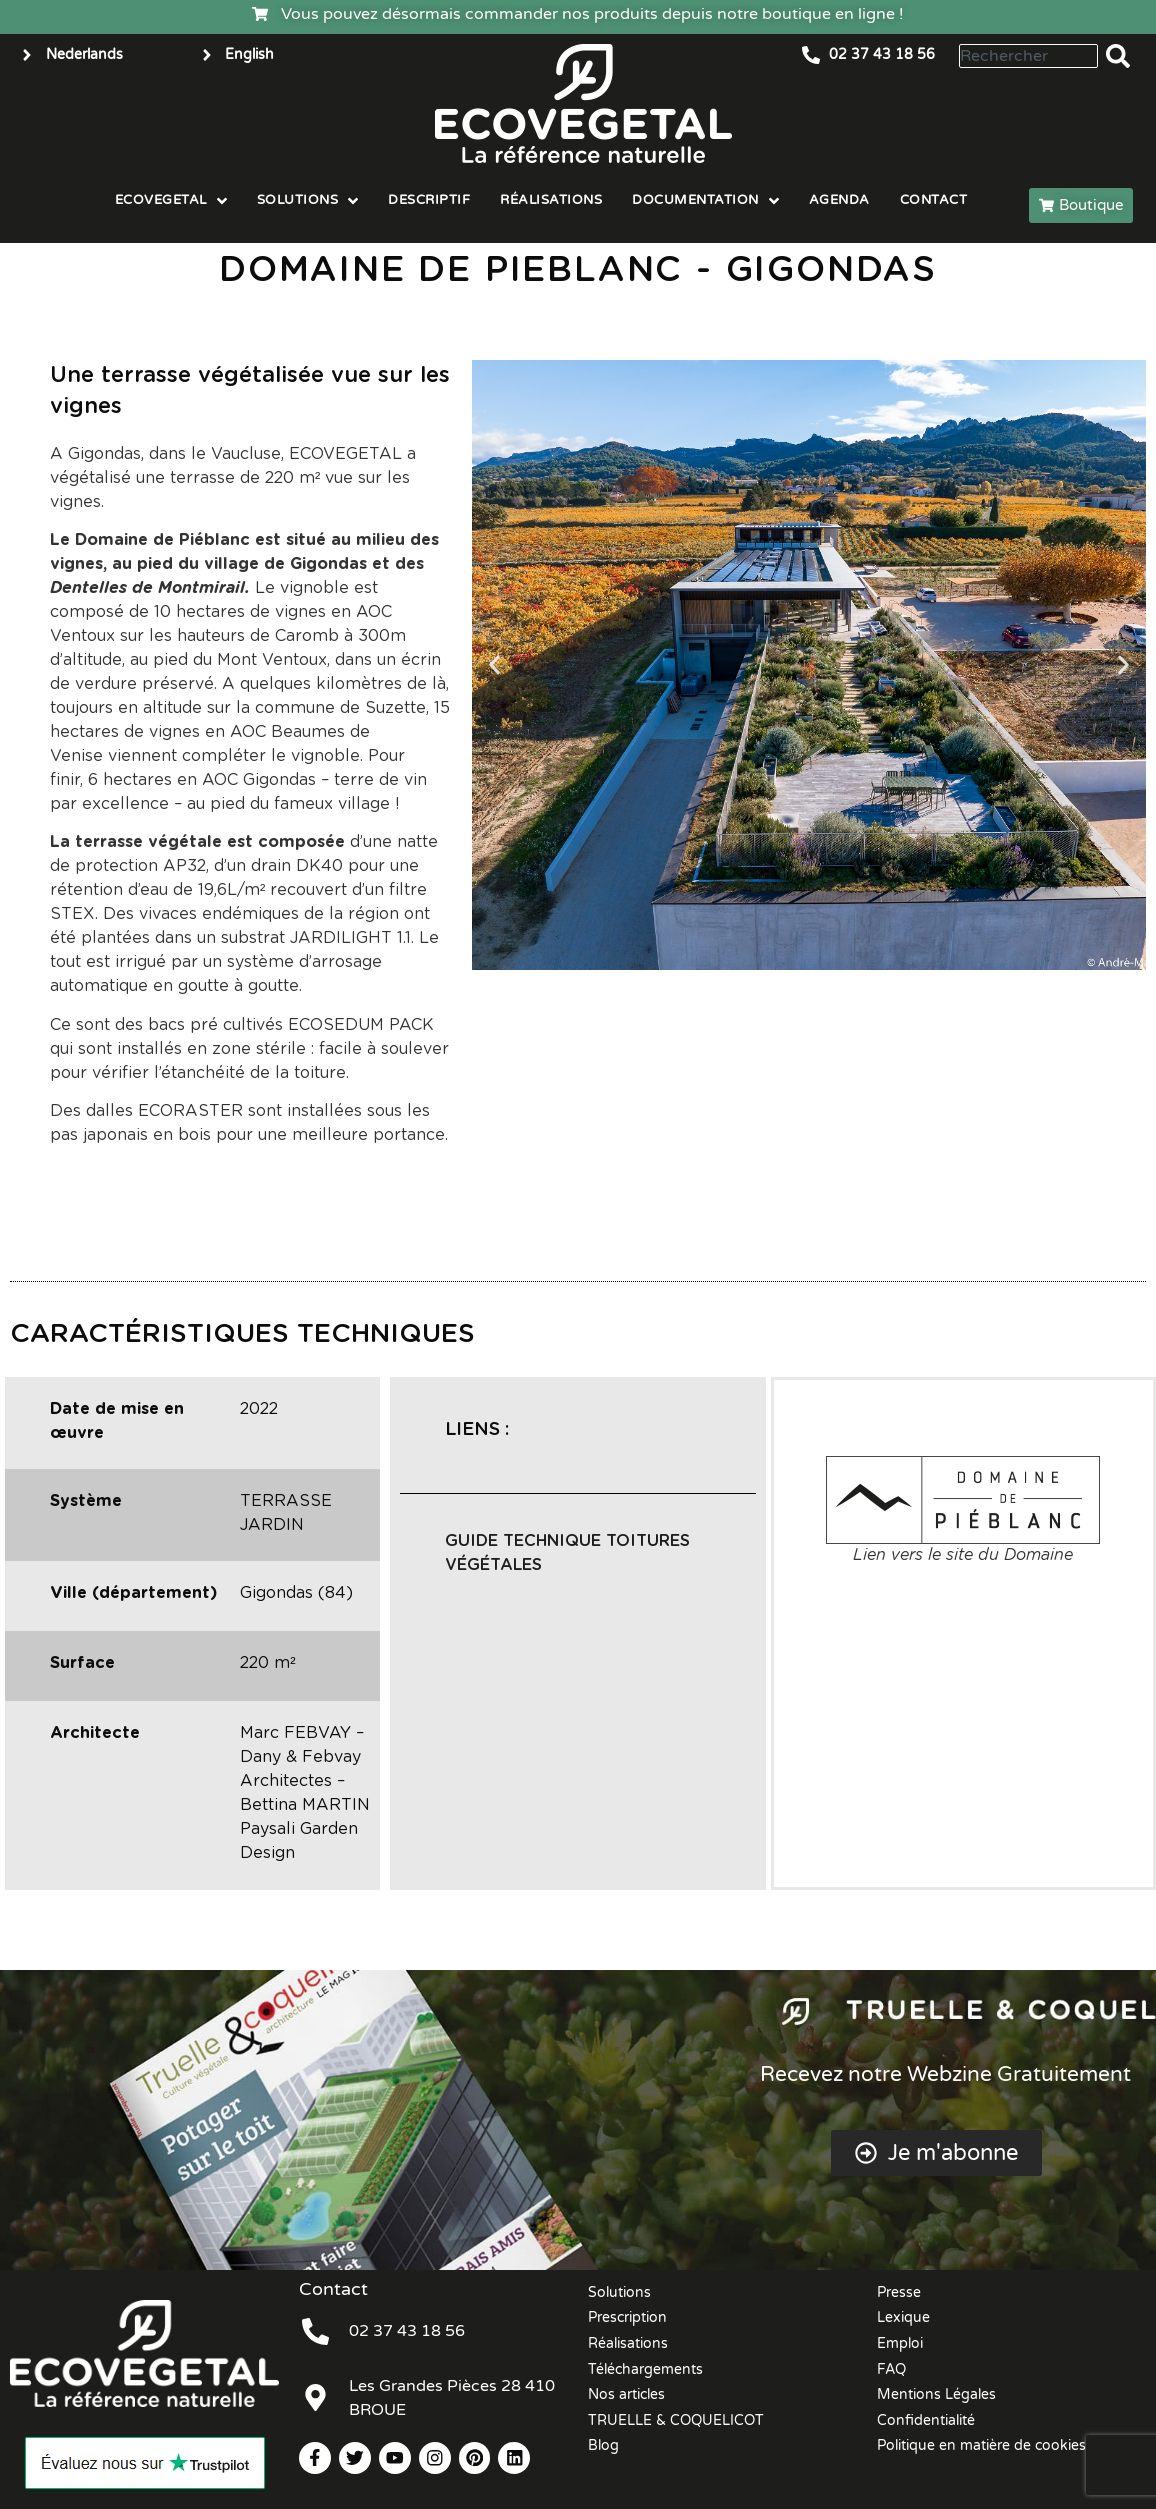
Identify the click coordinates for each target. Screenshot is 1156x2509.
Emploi (900, 2343)
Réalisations (628, 2343)
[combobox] (1028, 56)
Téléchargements (645, 2369)
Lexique (903, 2317)
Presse (899, 2292)
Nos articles (626, 2394)
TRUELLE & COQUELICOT (676, 2420)
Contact (333, 2289)
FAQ (891, 2369)
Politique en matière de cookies (981, 2445)
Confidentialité (926, 2420)
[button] (494, 665)
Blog (603, 2445)
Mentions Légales (936, 2394)
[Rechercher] (1122, 56)
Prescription (627, 2317)
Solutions (619, 2292)
